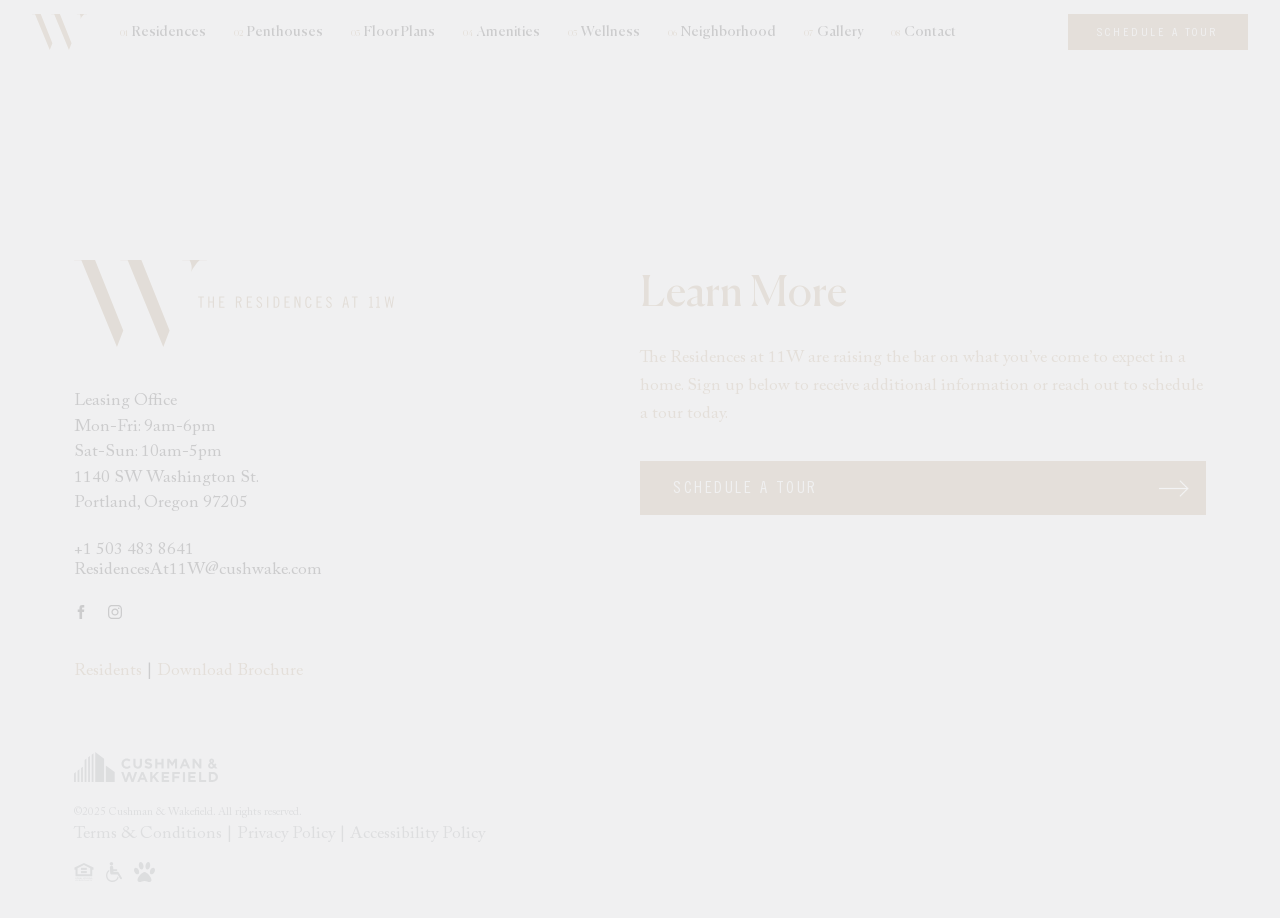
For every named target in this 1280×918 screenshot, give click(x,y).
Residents (108, 671)
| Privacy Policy (282, 834)
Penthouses (278, 33)
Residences (163, 33)
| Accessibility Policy (412, 834)
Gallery (833, 33)
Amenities (501, 33)
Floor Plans (393, 33)
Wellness (604, 33)
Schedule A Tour (745, 488)
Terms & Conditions (150, 834)
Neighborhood (722, 33)
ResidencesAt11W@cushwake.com (198, 570)
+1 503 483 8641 (134, 550)
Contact (923, 33)
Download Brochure (230, 671)
